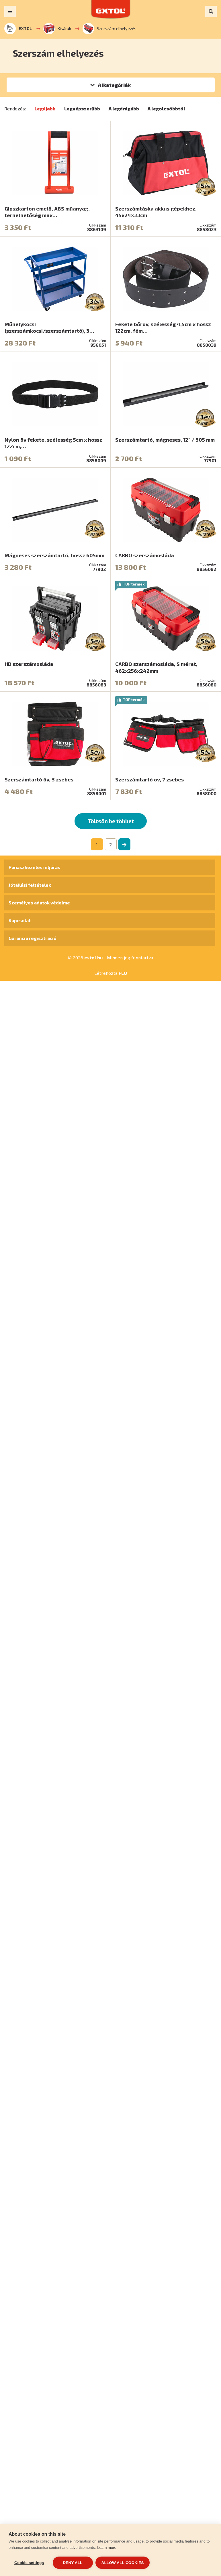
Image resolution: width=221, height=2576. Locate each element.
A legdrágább (124, 108)
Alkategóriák (114, 85)
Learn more (106, 2547)
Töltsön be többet (110, 821)
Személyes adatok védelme (39, 902)
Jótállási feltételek (30, 885)
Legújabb (45, 108)
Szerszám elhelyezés (109, 28)
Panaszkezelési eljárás (34, 867)
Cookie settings (29, 2563)
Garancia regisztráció (32, 938)
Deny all (72, 2563)
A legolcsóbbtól (166, 108)
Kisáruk (57, 28)
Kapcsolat (20, 920)
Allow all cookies (122, 2563)
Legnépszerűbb (82, 108)
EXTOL (18, 28)
